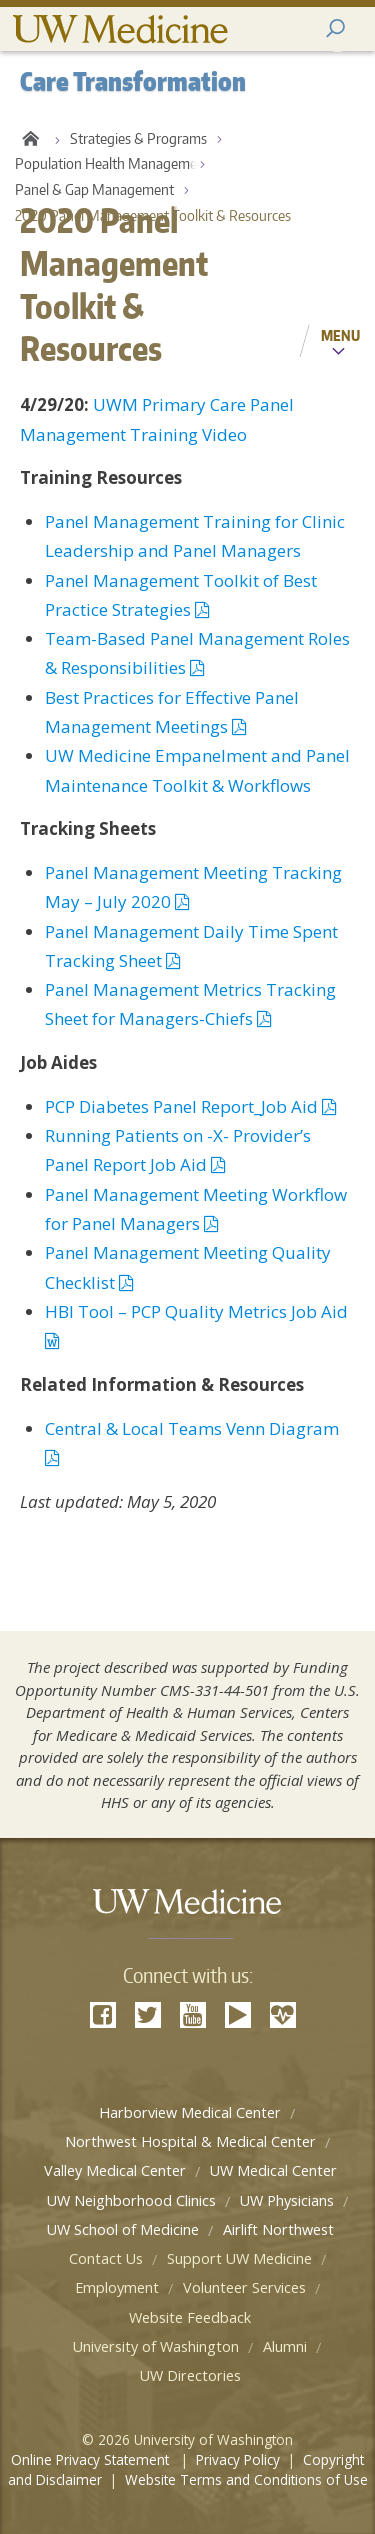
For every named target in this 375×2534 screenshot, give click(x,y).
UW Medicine (120, 29)
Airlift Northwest (278, 2229)
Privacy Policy (238, 2459)
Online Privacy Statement (92, 2459)
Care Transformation (30, 139)
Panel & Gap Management (94, 189)
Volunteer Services (244, 2287)
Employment (117, 2287)
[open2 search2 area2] (337, 29)
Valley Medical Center (115, 2170)
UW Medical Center (273, 2170)
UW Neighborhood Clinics (131, 2200)
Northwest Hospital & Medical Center (190, 2141)
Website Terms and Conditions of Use (246, 2479)
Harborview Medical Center (190, 2112)
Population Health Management (112, 163)
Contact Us (106, 2258)
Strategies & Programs (138, 138)
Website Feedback (190, 2317)
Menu (340, 335)
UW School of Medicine (123, 2229)
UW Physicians (287, 2200)
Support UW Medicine (239, 2258)
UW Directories (190, 2375)
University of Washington (156, 2346)
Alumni (285, 2346)
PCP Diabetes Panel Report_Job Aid (191, 1106)
